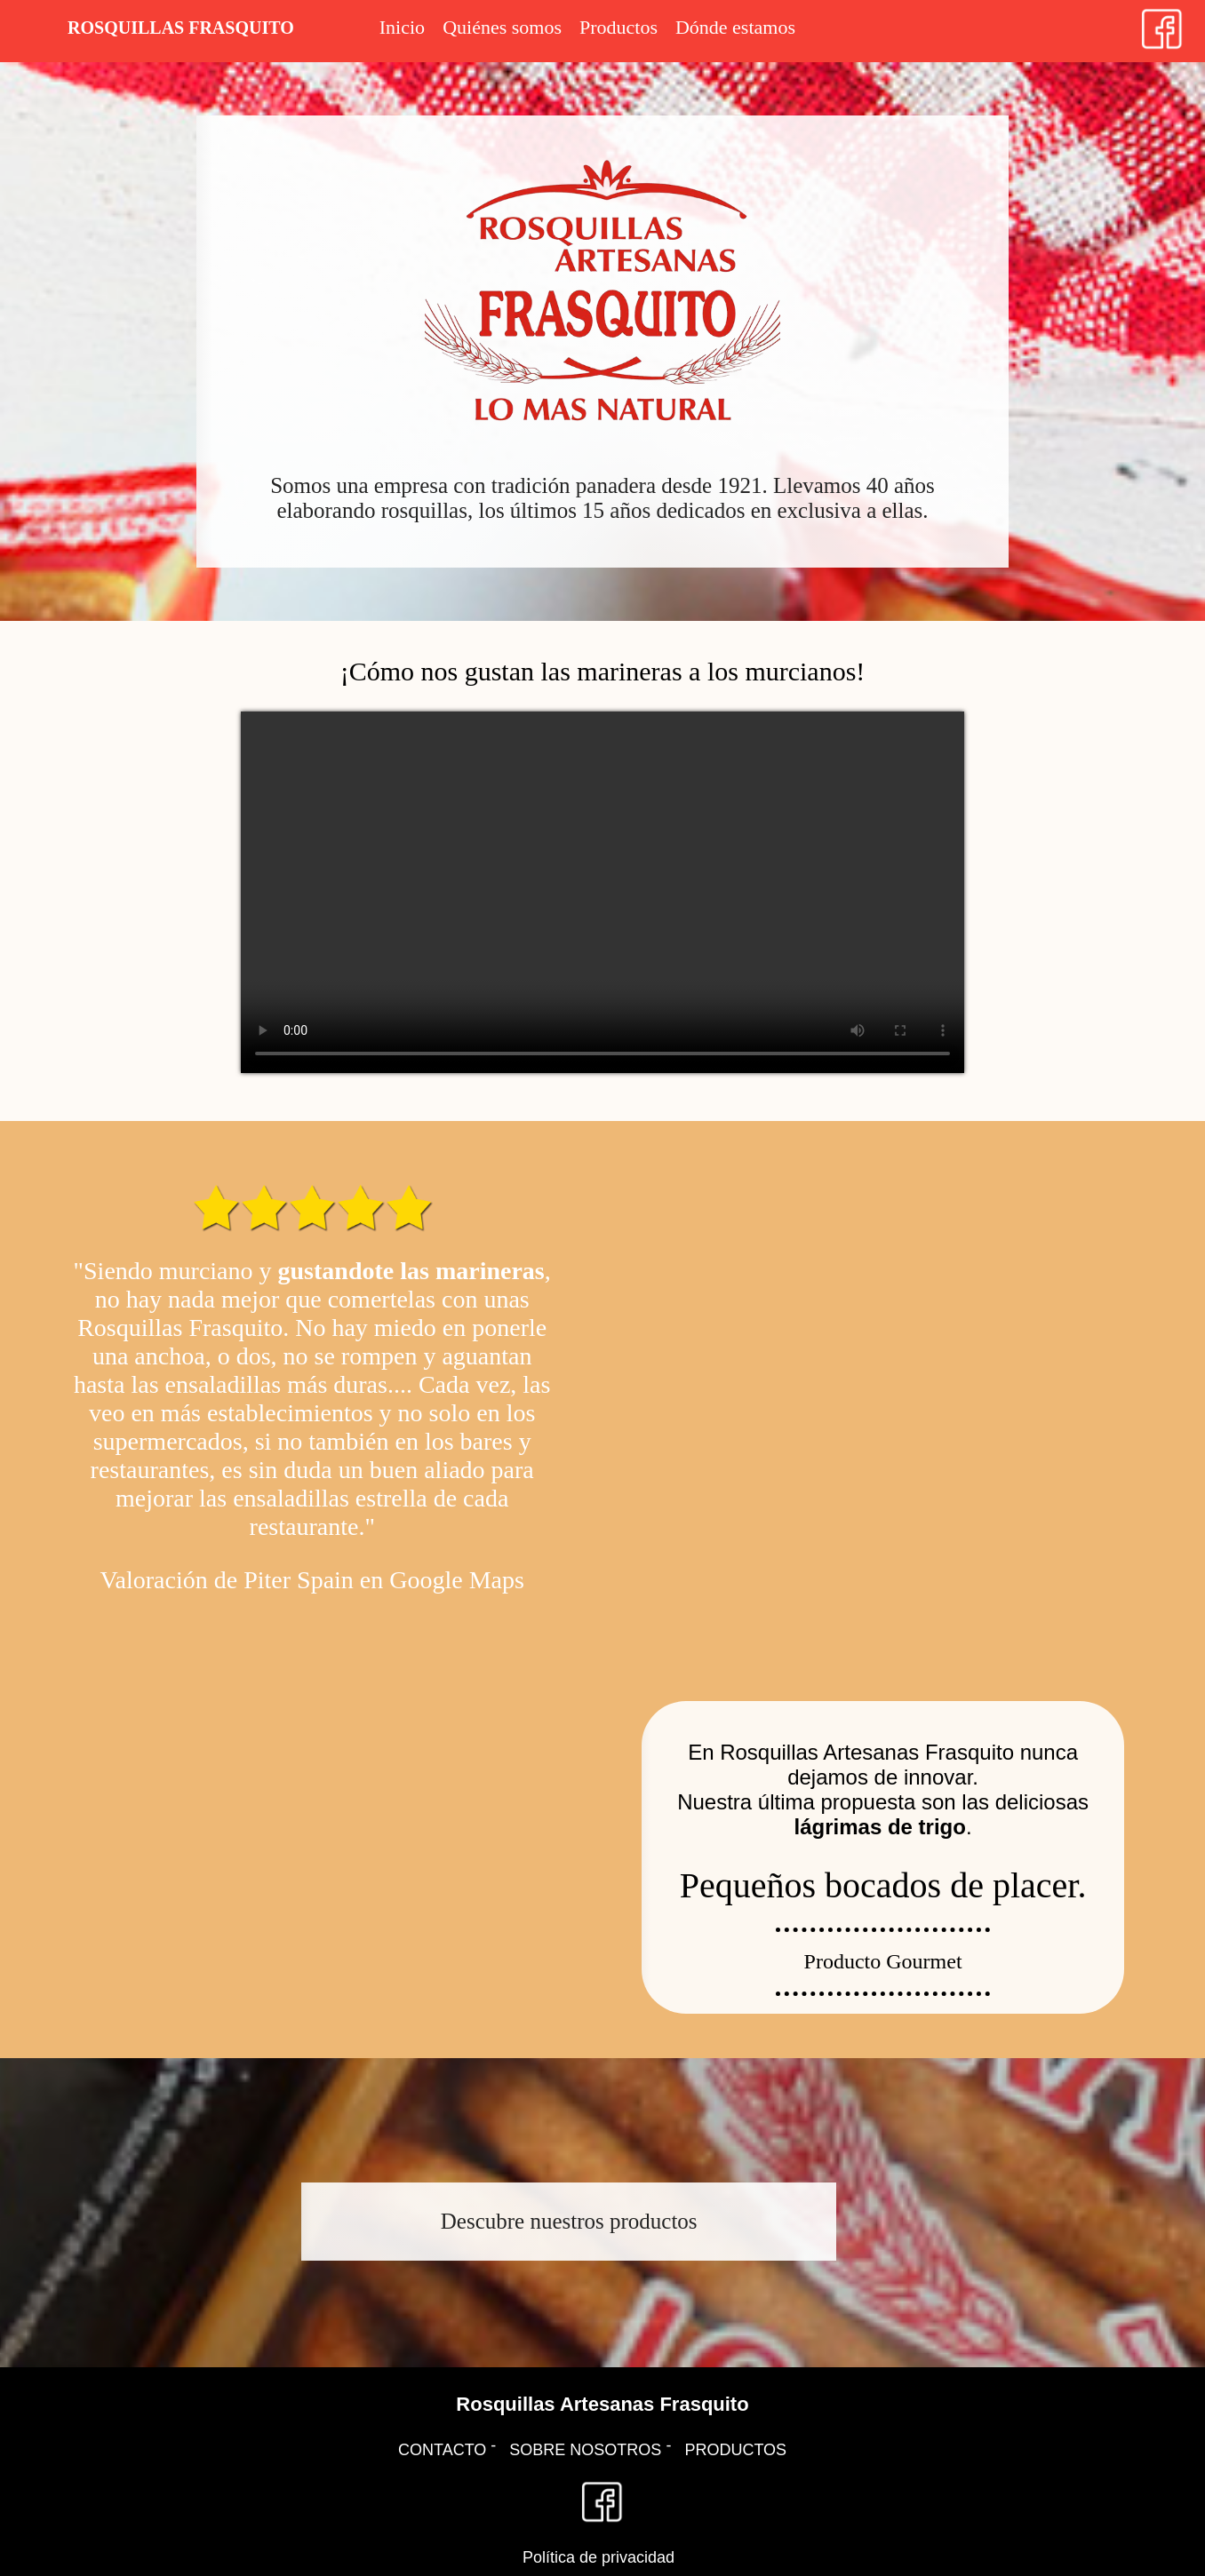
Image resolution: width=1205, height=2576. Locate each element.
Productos (618, 27)
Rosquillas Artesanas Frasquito (602, 2404)
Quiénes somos (502, 27)
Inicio (402, 27)
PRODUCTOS (735, 2450)
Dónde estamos (735, 27)
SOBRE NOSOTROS (585, 2450)
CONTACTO (442, 2450)
